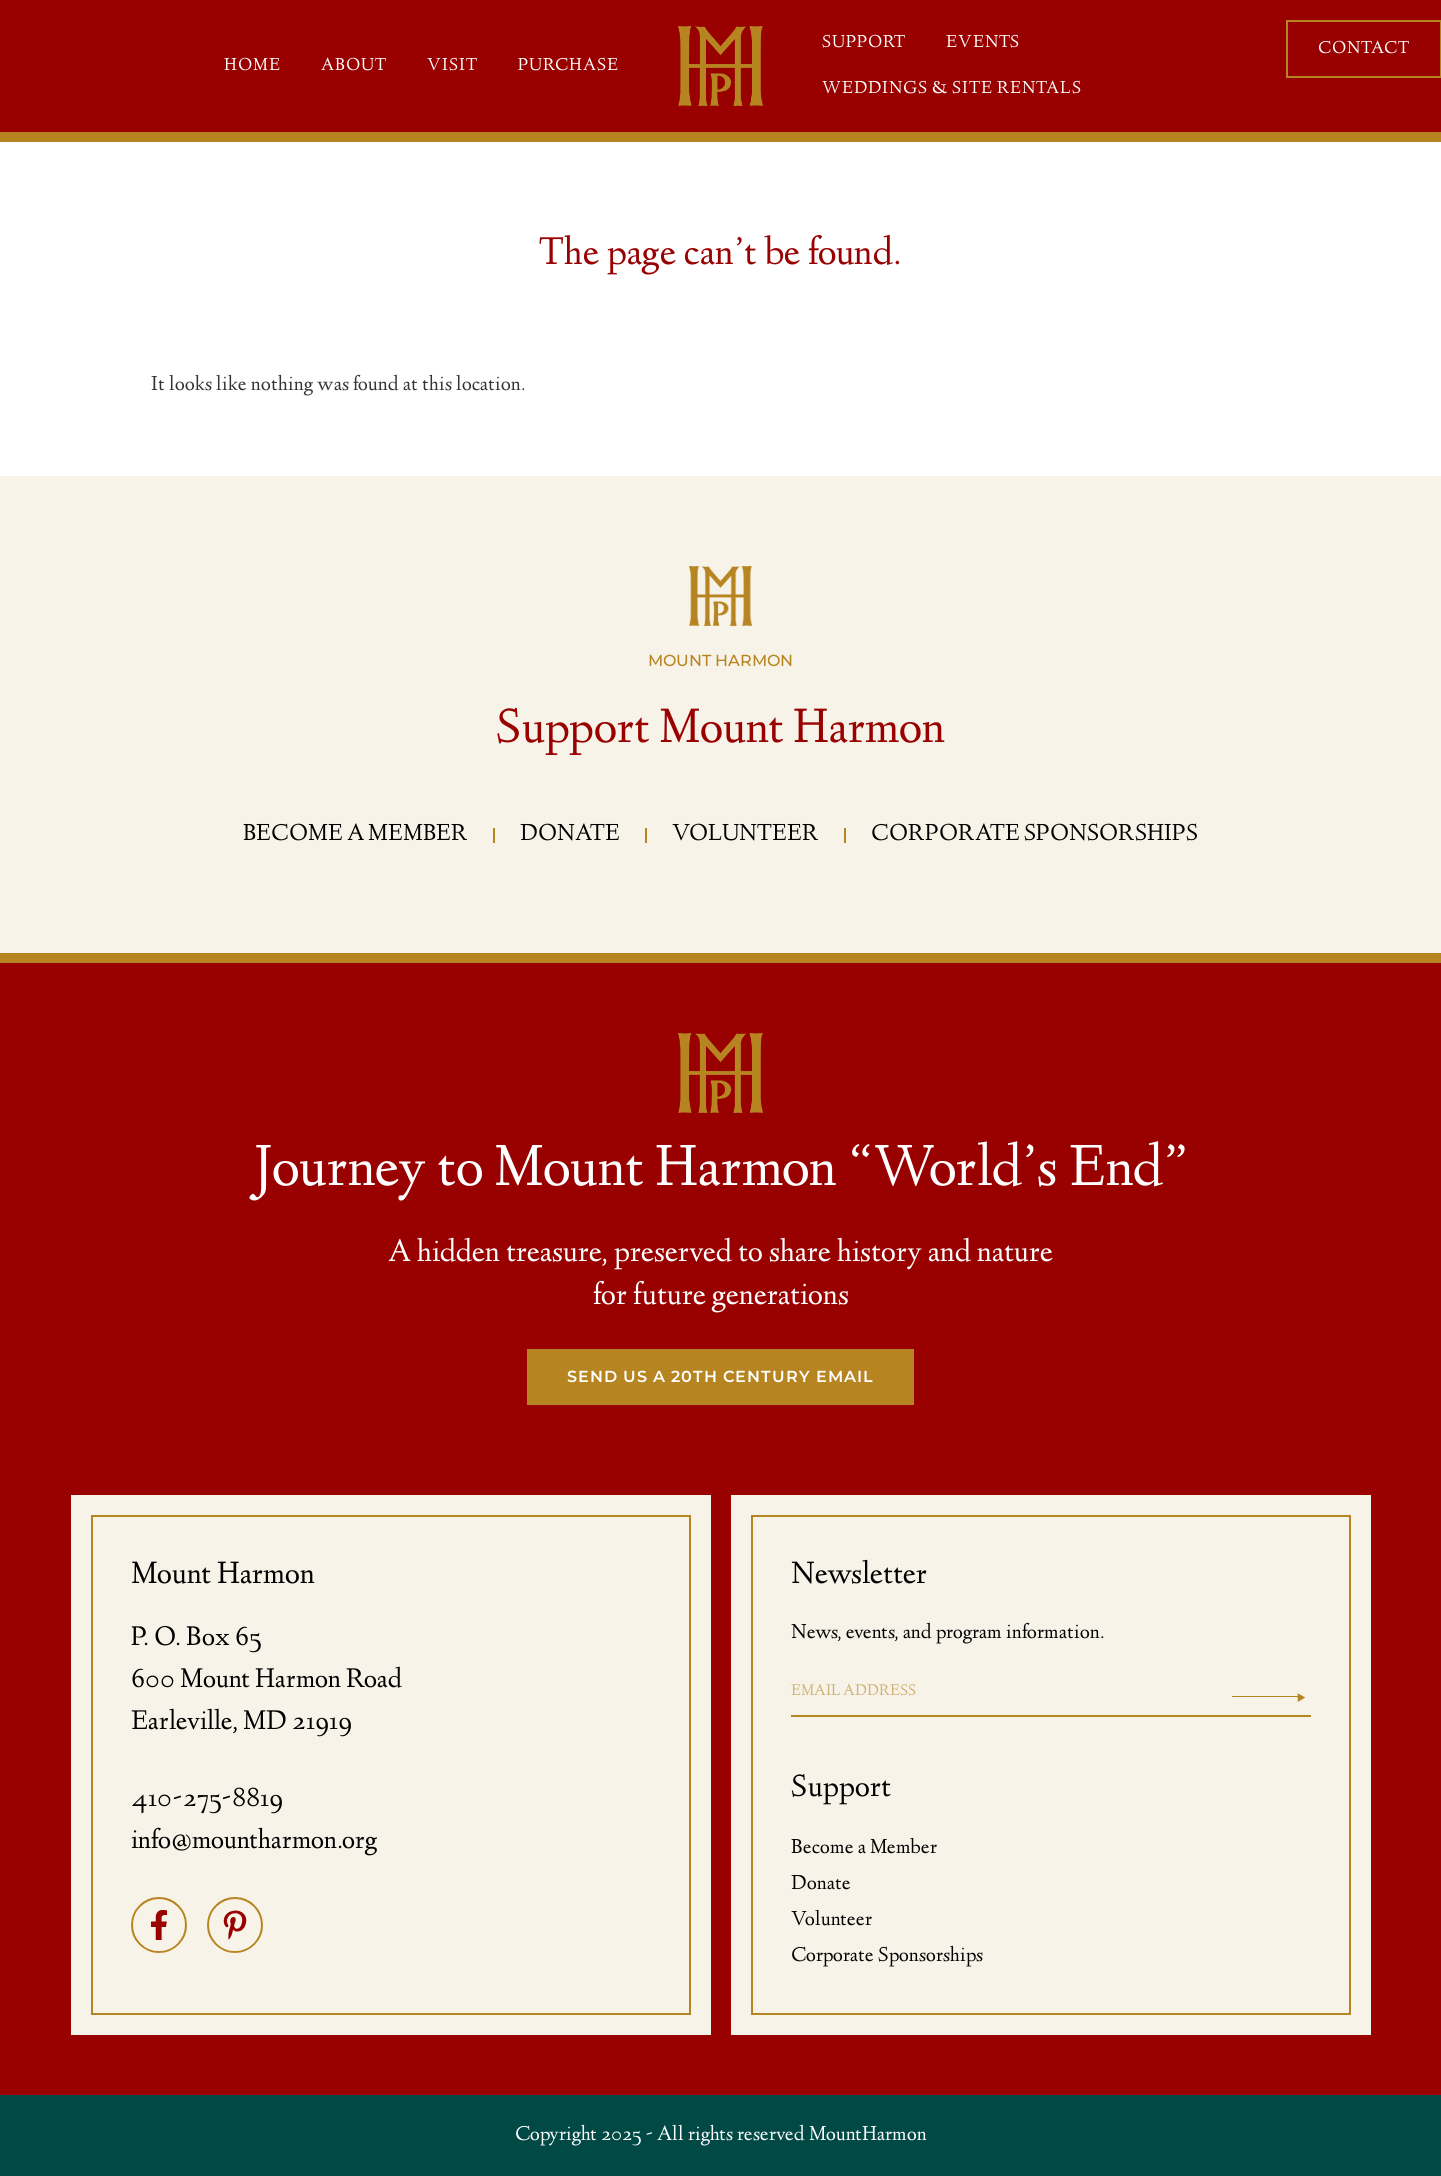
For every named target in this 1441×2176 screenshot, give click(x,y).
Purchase (568, 66)
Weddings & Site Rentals (952, 89)
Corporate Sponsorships (887, 1956)
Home (252, 66)
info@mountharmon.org (254, 1842)
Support (864, 43)
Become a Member (864, 1848)
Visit (452, 66)
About (354, 66)
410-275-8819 (207, 1800)
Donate (821, 1884)
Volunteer (831, 1920)
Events (983, 43)
